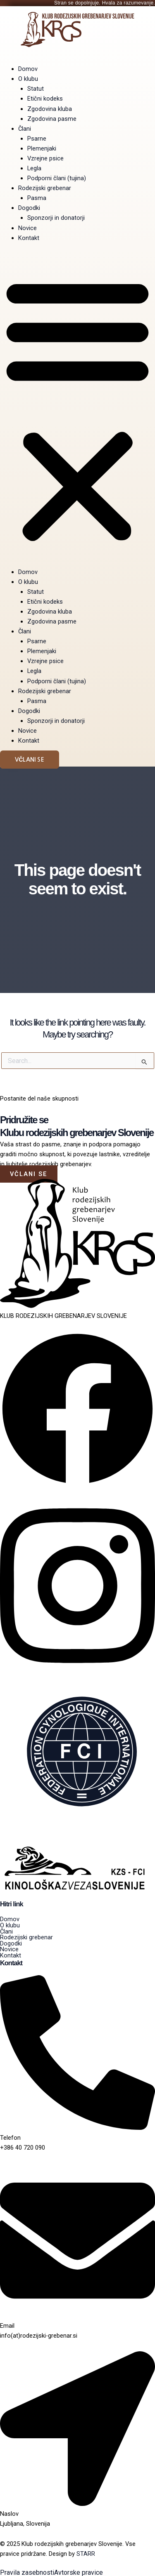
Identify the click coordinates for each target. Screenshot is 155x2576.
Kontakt (28, 238)
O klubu (28, 78)
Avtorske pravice (78, 2572)
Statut (35, 88)
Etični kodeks (45, 98)
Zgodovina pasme (51, 118)
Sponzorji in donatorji (56, 217)
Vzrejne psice (45, 158)
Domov (28, 69)
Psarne (36, 138)
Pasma (36, 198)
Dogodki (29, 208)
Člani (24, 128)
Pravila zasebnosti (27, 2572)
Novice (27, 228)
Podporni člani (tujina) (56, 178)
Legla (34, 168)
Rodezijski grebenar (44, 188)
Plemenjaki (41, 148)
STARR (85, 2553)
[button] (77, 409)
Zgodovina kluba (49, 109)
